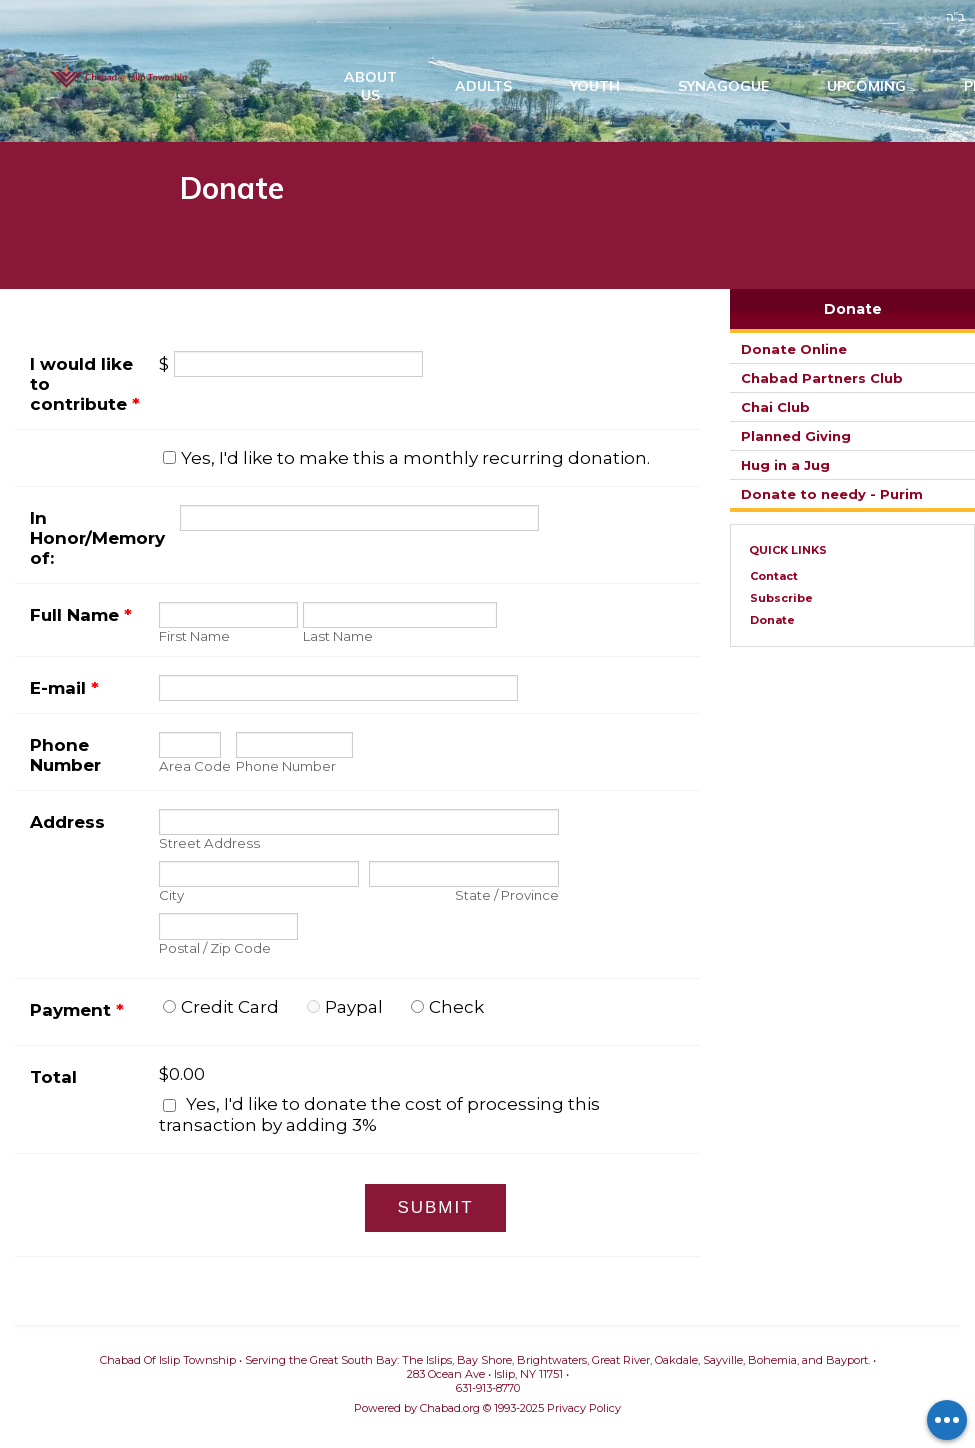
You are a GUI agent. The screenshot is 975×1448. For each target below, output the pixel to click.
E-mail (64, 691)
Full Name (81, 618)
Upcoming (866, 90)
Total (53, 1080)
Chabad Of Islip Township (121, 80)
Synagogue (723, 90)
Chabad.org (450, 1411)
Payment (77, 1013)
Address (67, 825)
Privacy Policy (584, 1411)
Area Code (195, 770)
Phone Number (65, 758)
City (171, 899)
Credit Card (230, 1010)
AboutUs (370, 90)
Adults (483, 90)
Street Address (209, 847)
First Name (194, 639)
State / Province (507, 899)
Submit (435, 1210)
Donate (853, 312)
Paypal (354, 1010)
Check (456, 1010)
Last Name (338, 639)
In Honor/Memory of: (97, 541)
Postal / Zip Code (215, 951)
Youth (595, 90)
